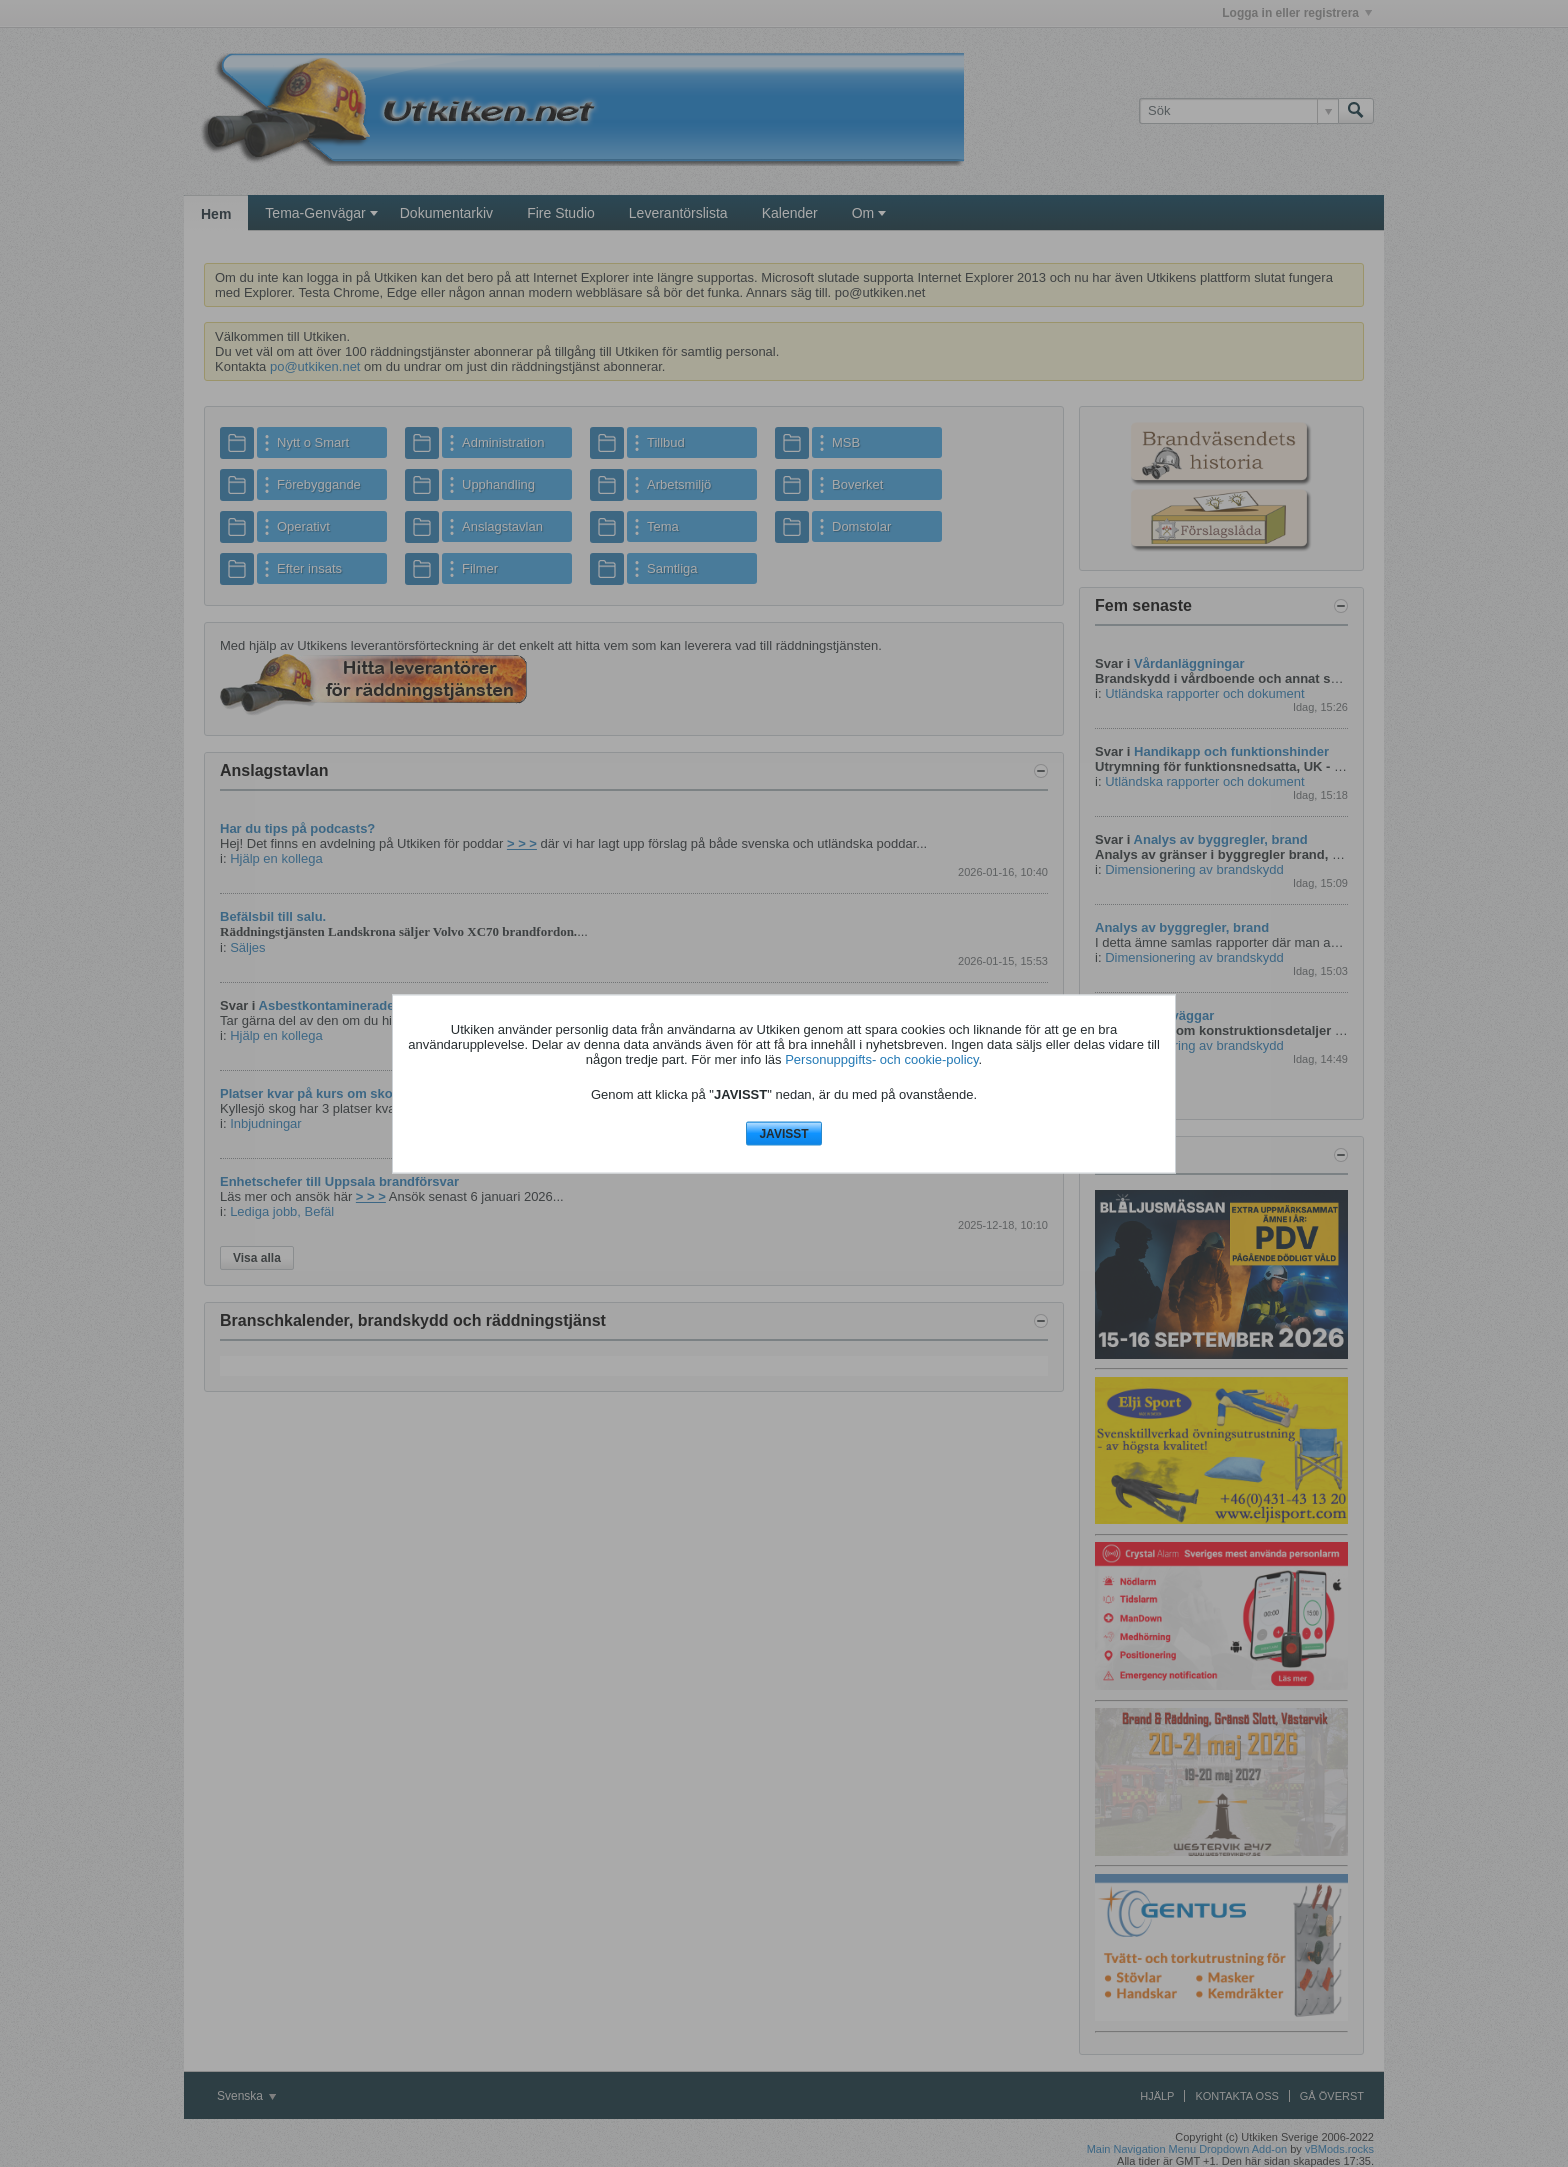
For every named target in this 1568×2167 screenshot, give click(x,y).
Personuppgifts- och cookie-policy (881, 1059)
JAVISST (783, 1134)
